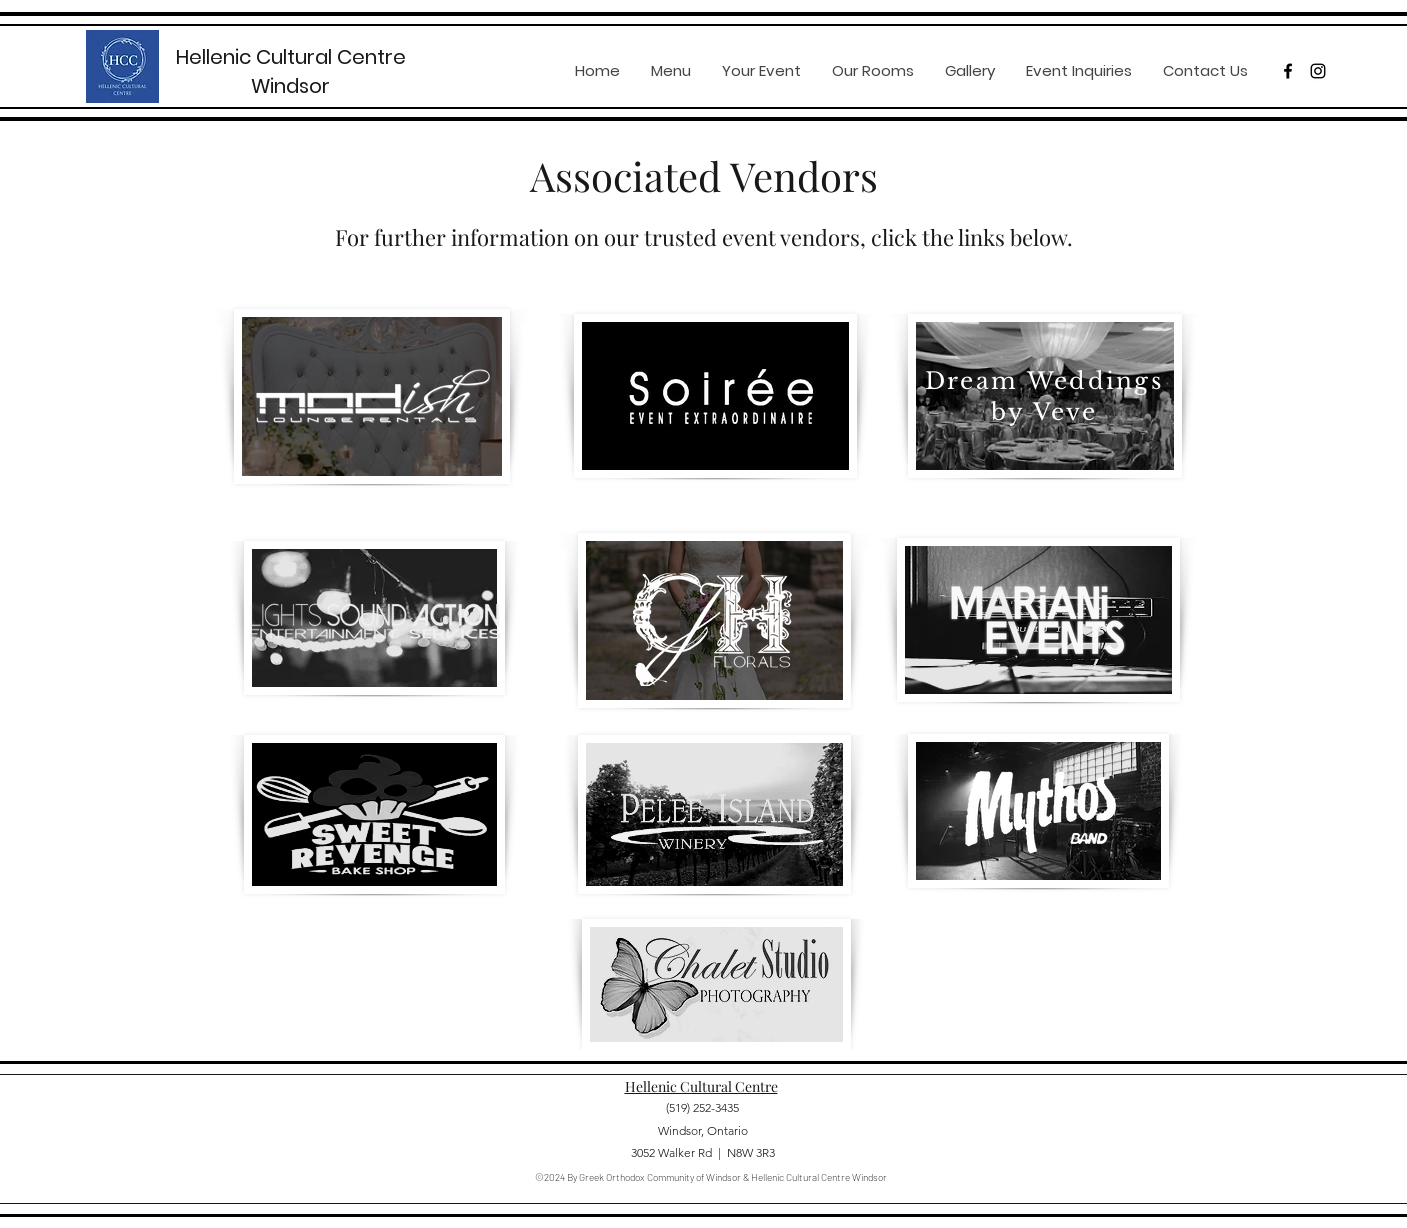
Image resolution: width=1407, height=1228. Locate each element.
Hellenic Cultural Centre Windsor (291, 71)
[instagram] (1318, 71)
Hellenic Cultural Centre (701, 1086)
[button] (761, 71)
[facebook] (1288, 71)
